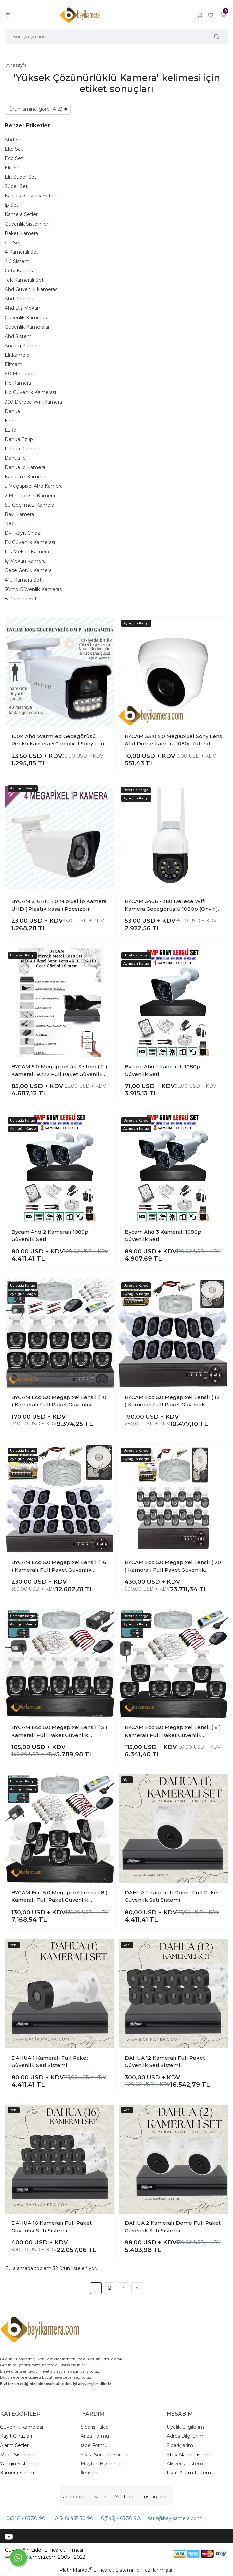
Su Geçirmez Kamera (29, 505)
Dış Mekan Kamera (27, 552)
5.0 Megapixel (21, 374)
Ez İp (10, 430)
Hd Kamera (18, 383)
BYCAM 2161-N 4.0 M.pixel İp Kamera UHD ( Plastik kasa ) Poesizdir (59, 905)
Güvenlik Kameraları (28, 327)
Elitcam (13, 364)
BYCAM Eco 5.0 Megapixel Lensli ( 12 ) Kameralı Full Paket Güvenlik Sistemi (172, 1401)
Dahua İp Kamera (25, 467)
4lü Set (13, 243)
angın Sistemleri (22, 2464)
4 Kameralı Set (21, 252)
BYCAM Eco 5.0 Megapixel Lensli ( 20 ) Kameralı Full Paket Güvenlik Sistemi (173, 1566)
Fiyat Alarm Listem (189, 2473)
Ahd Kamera (19, 299)
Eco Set (14, 158)
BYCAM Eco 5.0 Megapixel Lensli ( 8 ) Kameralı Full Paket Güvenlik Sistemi (59, 1896)
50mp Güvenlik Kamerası (34, 589)
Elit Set (13, 168)
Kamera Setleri (22, 214)
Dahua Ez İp (19, 439)
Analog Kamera (23, 346)
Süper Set (16, 186)
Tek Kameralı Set (24, 280)
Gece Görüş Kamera (28, 570)
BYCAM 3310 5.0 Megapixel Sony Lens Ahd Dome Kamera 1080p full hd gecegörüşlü (173, 740)
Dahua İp (15, 458)
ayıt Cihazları (17, 2436)
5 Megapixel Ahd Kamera (34, 486)
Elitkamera (17, 355)
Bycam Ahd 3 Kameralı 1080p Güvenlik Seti (163, 1236)
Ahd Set (14, 140)
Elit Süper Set (20, 177)
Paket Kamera (21, 233)
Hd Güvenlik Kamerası (30, 392)
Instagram (154, 2497)
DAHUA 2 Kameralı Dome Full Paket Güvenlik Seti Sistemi (173, 2227)
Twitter (99, 2497)
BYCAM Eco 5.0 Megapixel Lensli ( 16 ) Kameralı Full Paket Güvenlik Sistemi (58, 1566)
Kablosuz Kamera (25, 477)
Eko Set (14, 149)
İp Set (11, 205)
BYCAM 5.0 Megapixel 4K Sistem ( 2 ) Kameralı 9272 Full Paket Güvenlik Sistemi (59, 1070)
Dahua (12, 411)
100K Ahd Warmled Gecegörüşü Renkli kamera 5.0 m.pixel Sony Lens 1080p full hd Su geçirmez (59, 740)
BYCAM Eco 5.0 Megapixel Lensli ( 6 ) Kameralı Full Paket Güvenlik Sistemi (173, 1731)
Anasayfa (16, 65)
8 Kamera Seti (21, 599)
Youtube (125, 2497)
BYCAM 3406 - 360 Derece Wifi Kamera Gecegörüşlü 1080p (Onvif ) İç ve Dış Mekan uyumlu (171, 905)
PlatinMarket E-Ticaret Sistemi (96, 2570)
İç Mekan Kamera (25, 561)
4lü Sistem (17, 261)
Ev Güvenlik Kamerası (30, 542)
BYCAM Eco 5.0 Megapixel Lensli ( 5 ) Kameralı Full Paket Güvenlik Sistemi (59, 1731)
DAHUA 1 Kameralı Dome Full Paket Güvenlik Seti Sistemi (172, 1896)
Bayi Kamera (19, 514)
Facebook (71, 2497)
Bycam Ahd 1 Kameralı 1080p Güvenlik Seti (162, 1070)
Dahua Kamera (22, 449)
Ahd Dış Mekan (22, 308)
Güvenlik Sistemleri (27, 224)
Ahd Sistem (18, 336)
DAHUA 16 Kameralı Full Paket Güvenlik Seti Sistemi (51, 2227)
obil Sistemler (20, 2455)
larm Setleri (16, 2445)
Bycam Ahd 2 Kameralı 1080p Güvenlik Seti (49, 1236)
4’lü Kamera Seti (24, 580)
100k (10, 524)
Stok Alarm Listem (188, 2455)
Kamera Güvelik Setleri (31, 196)
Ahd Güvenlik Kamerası (31, 289)
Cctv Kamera (20, 271)
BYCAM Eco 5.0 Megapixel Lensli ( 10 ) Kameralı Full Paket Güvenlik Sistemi (58, 1401)
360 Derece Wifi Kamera (33, 402)
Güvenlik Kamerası (26, 318)
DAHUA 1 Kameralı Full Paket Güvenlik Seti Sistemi (49, 2062)
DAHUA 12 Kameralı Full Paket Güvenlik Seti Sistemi (165, 2062)
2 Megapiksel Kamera (30, 496)
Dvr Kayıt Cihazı (23, 533)
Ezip (10, 421)
